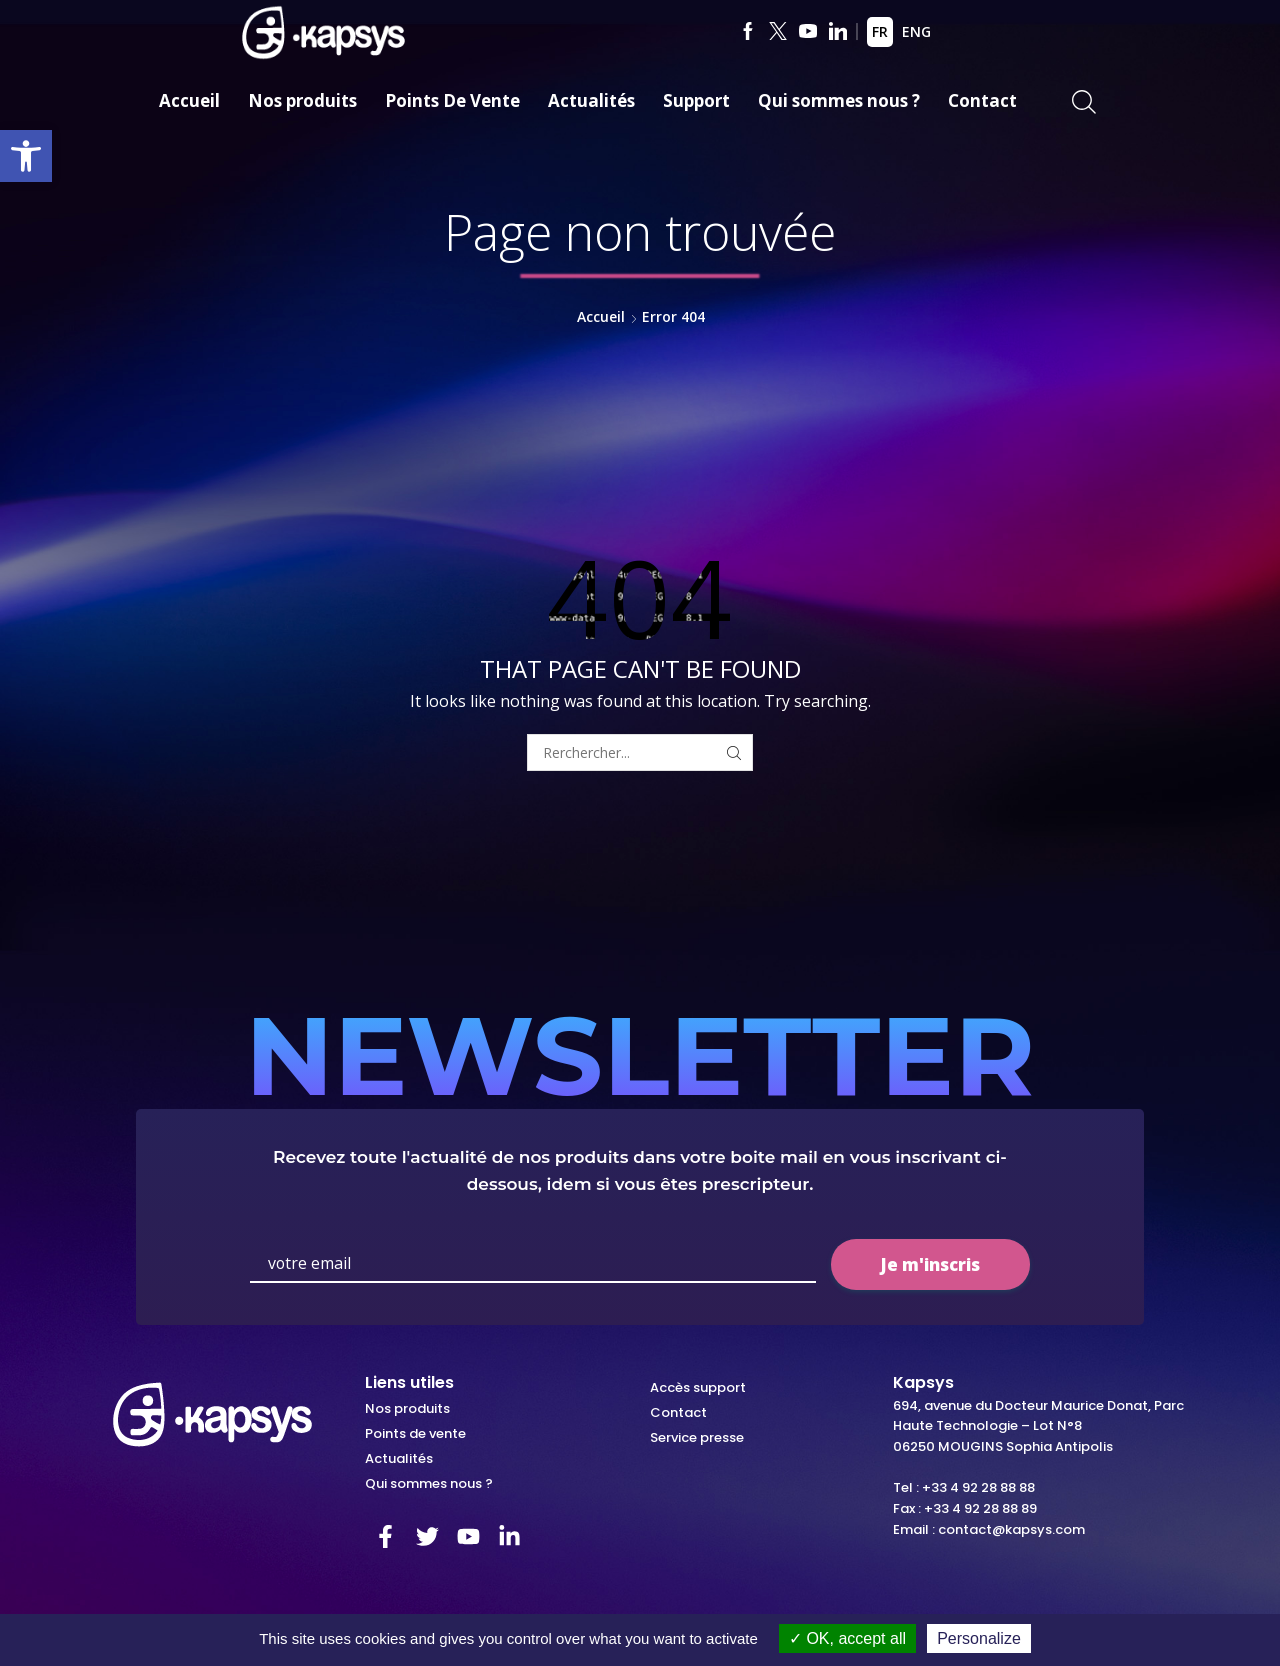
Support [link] (696, 100)
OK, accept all (847, 1638)
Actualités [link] (591, 100)
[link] (26, 156)
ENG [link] (916, 31)
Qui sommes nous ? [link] (839, 100)
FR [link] (880, 31)
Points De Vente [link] (452, 100)
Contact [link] (982, 100)
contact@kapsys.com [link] (1011, 1529)
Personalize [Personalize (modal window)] (979, 1638)
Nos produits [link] (302, 100)
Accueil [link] (189, 100)
